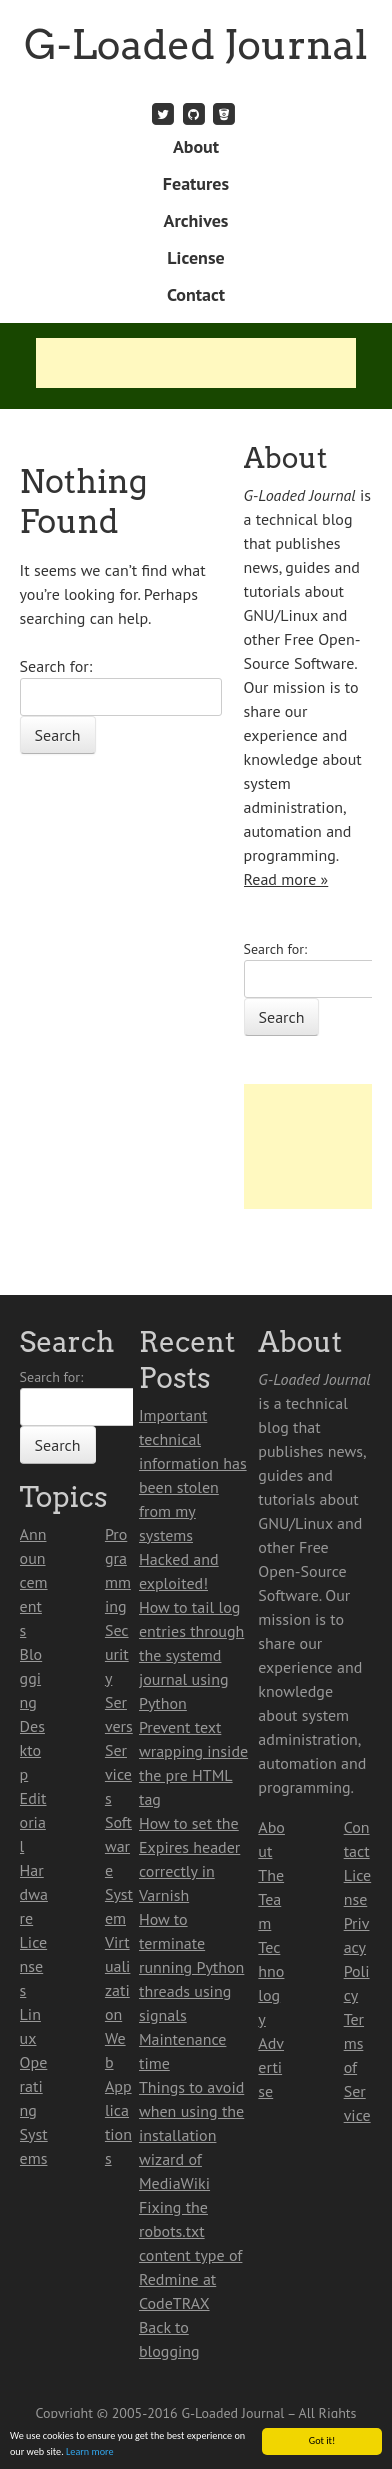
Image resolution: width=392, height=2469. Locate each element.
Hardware (34, 1894)
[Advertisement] (196, 363)
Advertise (271, 2067)
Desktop (32, 1750)
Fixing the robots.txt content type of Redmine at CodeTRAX (190, 2255)
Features (196, 183)
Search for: (56, 666)
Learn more (89, 2452)
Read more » (286, 879)
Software (118, 1846)
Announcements (34, 1582)
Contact (196, 294)
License (195, 257)
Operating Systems (34, 2110)
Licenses (34, 1966)
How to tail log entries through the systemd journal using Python (191, 1655)
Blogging (31, 1678)
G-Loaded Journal (196, 45)
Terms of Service (357, 2067)
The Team (271, 1899)
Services (118, 1774)
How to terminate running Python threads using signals (191, 1967)
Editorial (33, 1822)
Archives (196, 220)
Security (117, 1654)
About (196, 146)
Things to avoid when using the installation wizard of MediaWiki (191, 2135)
